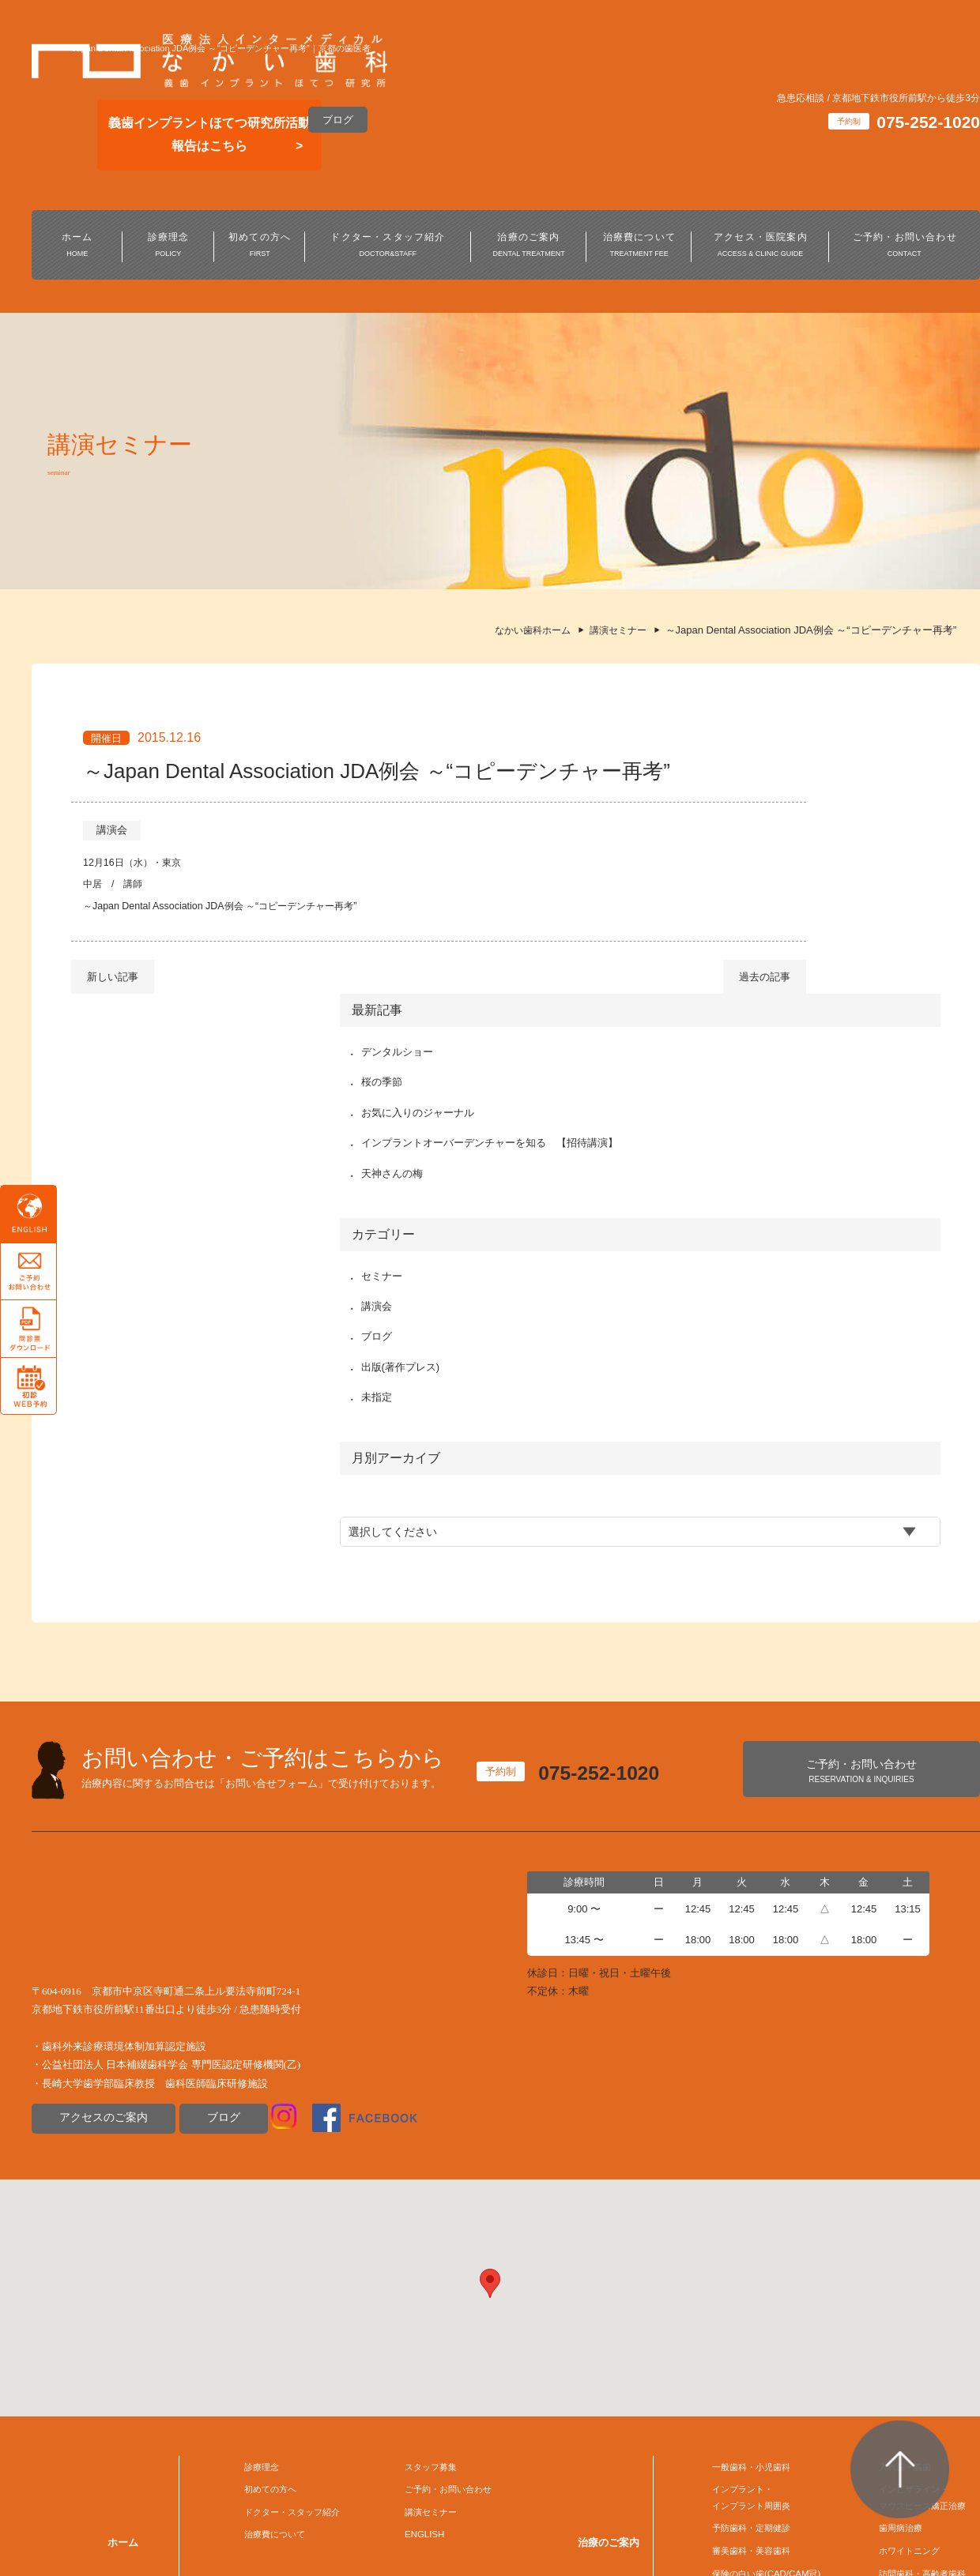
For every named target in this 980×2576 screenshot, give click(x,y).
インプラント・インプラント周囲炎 (741, 2197)
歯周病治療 (888, 2231)
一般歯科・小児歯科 (741, 2162)
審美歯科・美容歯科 (741, 2256)
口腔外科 (716, 2305)
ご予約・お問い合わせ (905, 245)
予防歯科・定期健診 (741, 2231)
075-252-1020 (612, 1474)
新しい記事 (112, 1031)
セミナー (720, 1016)
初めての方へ (260, 245)
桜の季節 (720, 804)
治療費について (639, 245)
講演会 (111, 881)
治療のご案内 (529, 245)
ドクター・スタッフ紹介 (388, 245)
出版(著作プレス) (739, 1107)
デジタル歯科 (894, 2305)
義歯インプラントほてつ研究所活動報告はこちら (209, 134)
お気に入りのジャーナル (756, 834)
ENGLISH (411, 2237)
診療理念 (168, 245)
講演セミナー (419, 2212)
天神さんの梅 (731, 913)
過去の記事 (594, 1031)
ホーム (77, 245)
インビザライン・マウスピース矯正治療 (914, 2197)
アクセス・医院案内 (761, 245)
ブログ (337, 120)
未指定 (715, 1138)
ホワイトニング (899, 2256)
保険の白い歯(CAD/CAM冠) (758, 2280)
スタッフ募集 (419, 2162)
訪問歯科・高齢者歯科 (914, 2280)
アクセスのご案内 (100, 1820)
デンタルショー (736, 774)
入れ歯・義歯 (894, 2162)
